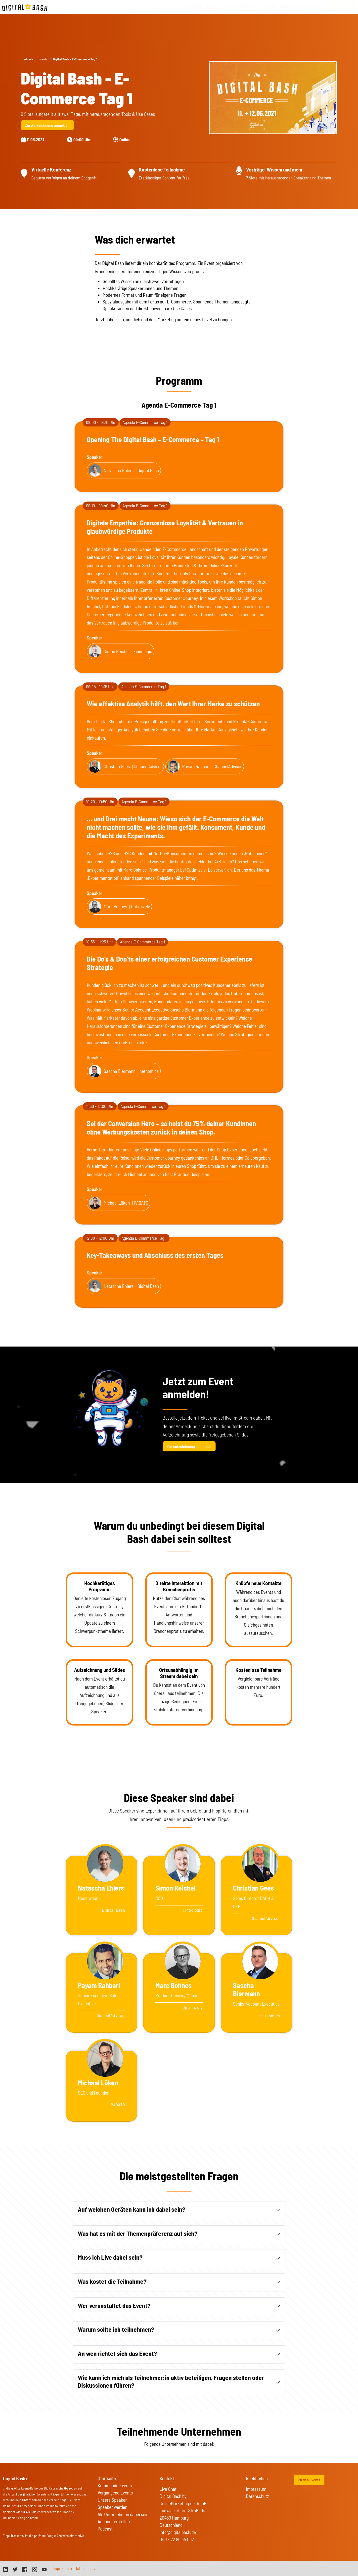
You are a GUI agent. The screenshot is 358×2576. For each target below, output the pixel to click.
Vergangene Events (115, 2492)
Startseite (192, 7)
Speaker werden (112, 2507)
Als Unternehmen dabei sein (123, 2514)
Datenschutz (257, 2496)
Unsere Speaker (112, 2500)
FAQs (284, 7)
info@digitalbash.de (178, 2532)
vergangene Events (240, 7)
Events (212, 7)
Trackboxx (17, 2536)
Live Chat (168, 2489)
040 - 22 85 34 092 (177, 2539)
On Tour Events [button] (306, 7)
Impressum (256, 2489)
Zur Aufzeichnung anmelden (47, 125)
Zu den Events (309, 2479)
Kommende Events (115, 2485)
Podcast (105, 2529)
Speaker (269, 7)
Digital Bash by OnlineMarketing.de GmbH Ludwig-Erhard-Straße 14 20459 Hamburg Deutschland (183, 2510)
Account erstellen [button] (114, 2521)
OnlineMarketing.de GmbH (20, 2518)
